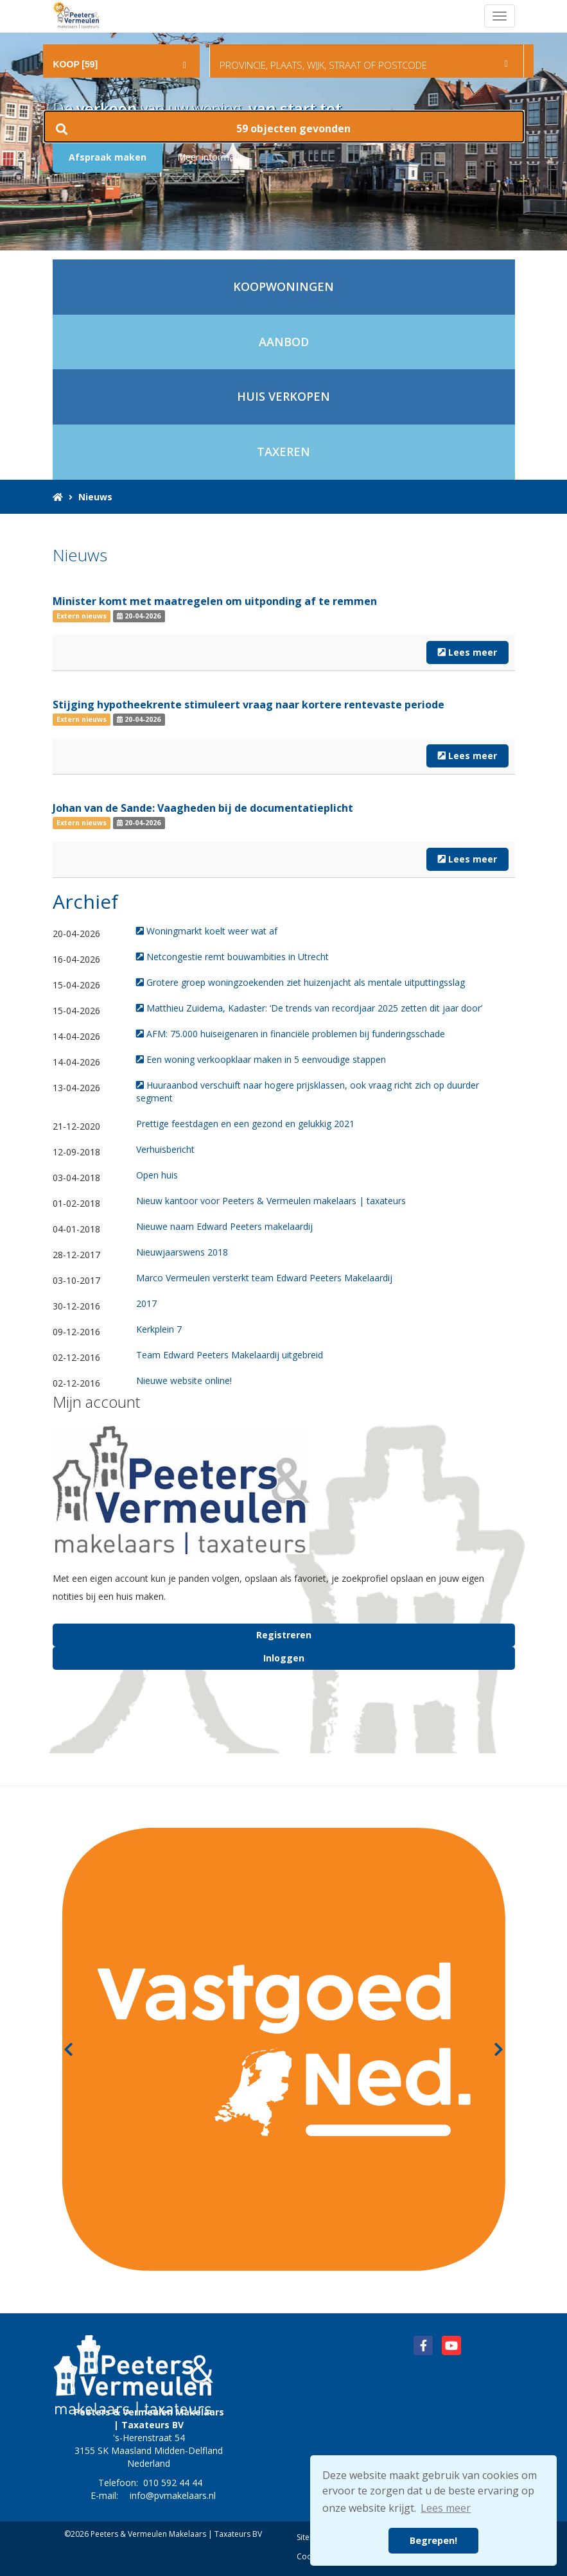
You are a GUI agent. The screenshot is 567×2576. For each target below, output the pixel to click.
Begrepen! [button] (433, 2540)
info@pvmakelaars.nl (173, 2495)
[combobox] (121, 55)
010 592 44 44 (172, 2482)
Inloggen (283, 1658)
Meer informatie (211, 157)
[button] (284, 126)
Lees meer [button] (446, 2508)
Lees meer (467, 652)
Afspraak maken (107, 157)
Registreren (283, 1635)
